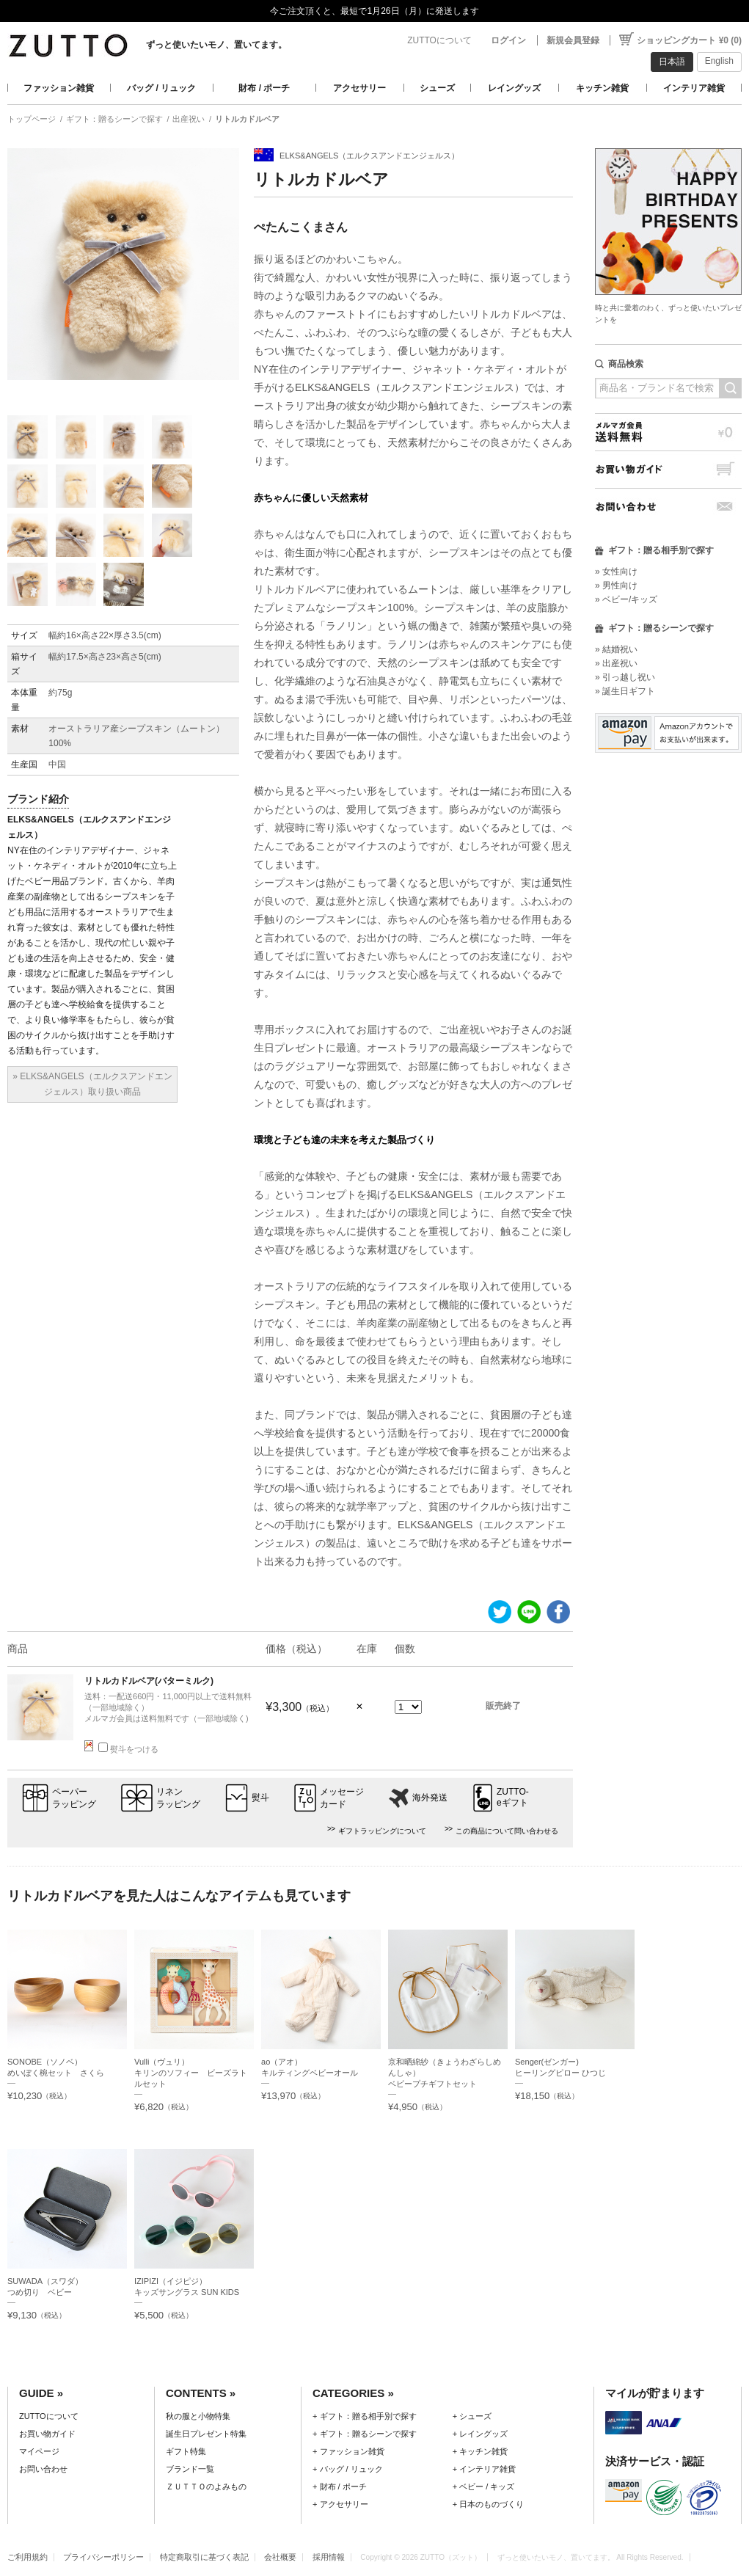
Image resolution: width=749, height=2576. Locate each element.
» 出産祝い (616, 663)
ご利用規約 (27, 2557)
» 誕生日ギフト (625, 691)
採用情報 (329, 2557)
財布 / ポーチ (264, 88)
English (719, 61)
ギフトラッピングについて (382, 1831)
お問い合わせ (668, 506)
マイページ (39, 2451)
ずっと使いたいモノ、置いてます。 (216, 45)
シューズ (437, 88)
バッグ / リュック (161, 88)
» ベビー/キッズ (626, 599)
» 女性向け (616, 571)
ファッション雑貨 (58, 88)
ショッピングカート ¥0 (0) (689, 40)
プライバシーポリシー (103, 2557)
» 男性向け (616, 585)
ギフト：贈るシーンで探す (114, 118)
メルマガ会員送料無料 (668, 431)
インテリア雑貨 (694, 88)
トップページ (31, 118)
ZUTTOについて (439, 40)
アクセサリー (359, 88)
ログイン (508, 40)
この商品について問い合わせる (507, 1831)
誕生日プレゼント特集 (206, 2433)
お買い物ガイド (668, 469)
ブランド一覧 (190, 2468)
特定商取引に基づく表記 (204, 2557)
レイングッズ (514, 88)
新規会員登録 (573, 40)
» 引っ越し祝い (625, 677)
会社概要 (280, 2557)
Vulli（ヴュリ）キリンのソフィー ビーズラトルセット (190, 2072)
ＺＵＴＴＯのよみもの (206, 2486)
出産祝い (188, 118)
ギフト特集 (186, 2451)
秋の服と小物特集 (198, 2416)
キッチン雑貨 (602, 88)
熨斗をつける (128, 1749)
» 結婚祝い (616, 649)
